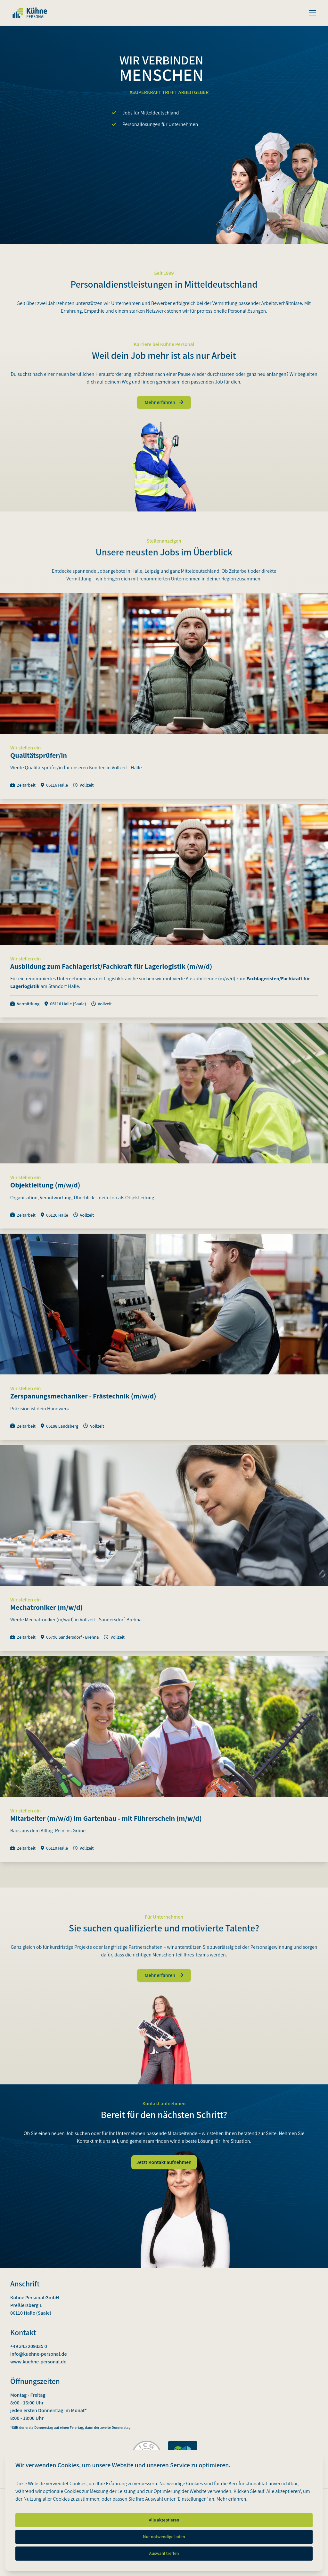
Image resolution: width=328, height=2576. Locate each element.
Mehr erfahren (164, 402)
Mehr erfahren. (232, 2499)
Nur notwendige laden (164, 2536)
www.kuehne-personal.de (38, 2361)
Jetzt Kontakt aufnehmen (164, 2162)
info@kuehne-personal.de (38, 2354)
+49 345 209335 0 (28, 2346)
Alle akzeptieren (164, 2520)
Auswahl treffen (164, 2553)
